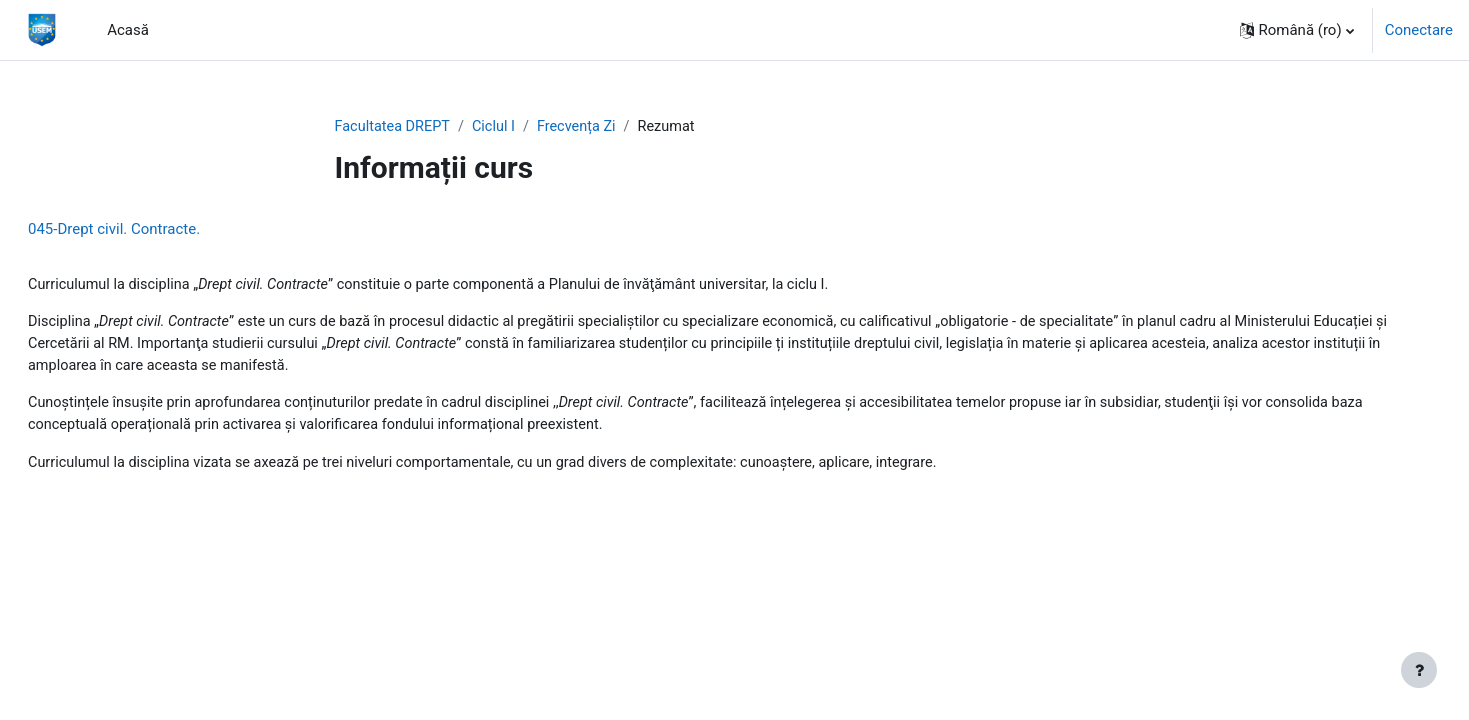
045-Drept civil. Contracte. (162, 230)
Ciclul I (499, 127)
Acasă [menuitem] (128, 30)
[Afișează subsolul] (1419, 670)
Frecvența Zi (584, 127)
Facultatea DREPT (395, 127)
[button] (1297, 30)
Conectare (1419, 30)
